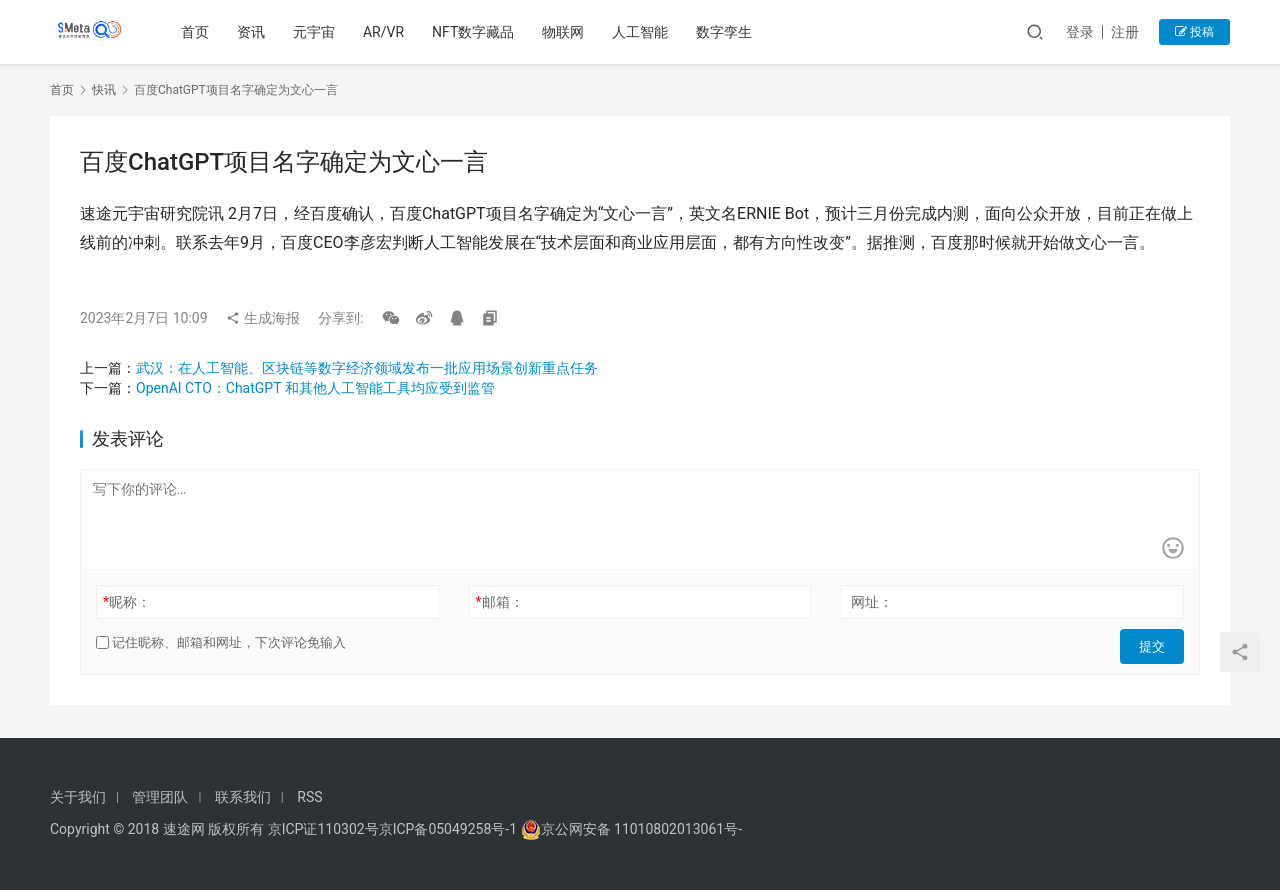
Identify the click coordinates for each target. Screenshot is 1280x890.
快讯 (104, 90)
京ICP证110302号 (323, 829)
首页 (199, 32)
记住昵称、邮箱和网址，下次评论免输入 (221, 642)
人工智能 (644, 32)
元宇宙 (318, 32)
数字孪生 (728, 32)
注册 (1125, 32)
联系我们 (243, 797)
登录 (1080, 32)
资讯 (255, 32)
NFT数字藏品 (477, 32)
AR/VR (387, 32)
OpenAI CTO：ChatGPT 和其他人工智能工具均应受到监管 (315, 388)
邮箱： (500, 602)
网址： (872, 602)
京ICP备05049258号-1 (450, 829)
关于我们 (78, 797)
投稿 (1194, 32)
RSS (309, 797)
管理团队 (160, 797)
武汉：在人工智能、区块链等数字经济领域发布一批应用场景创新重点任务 (367, 368)
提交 (1156, 643)
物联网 (567, 32)
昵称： (127, 602)
